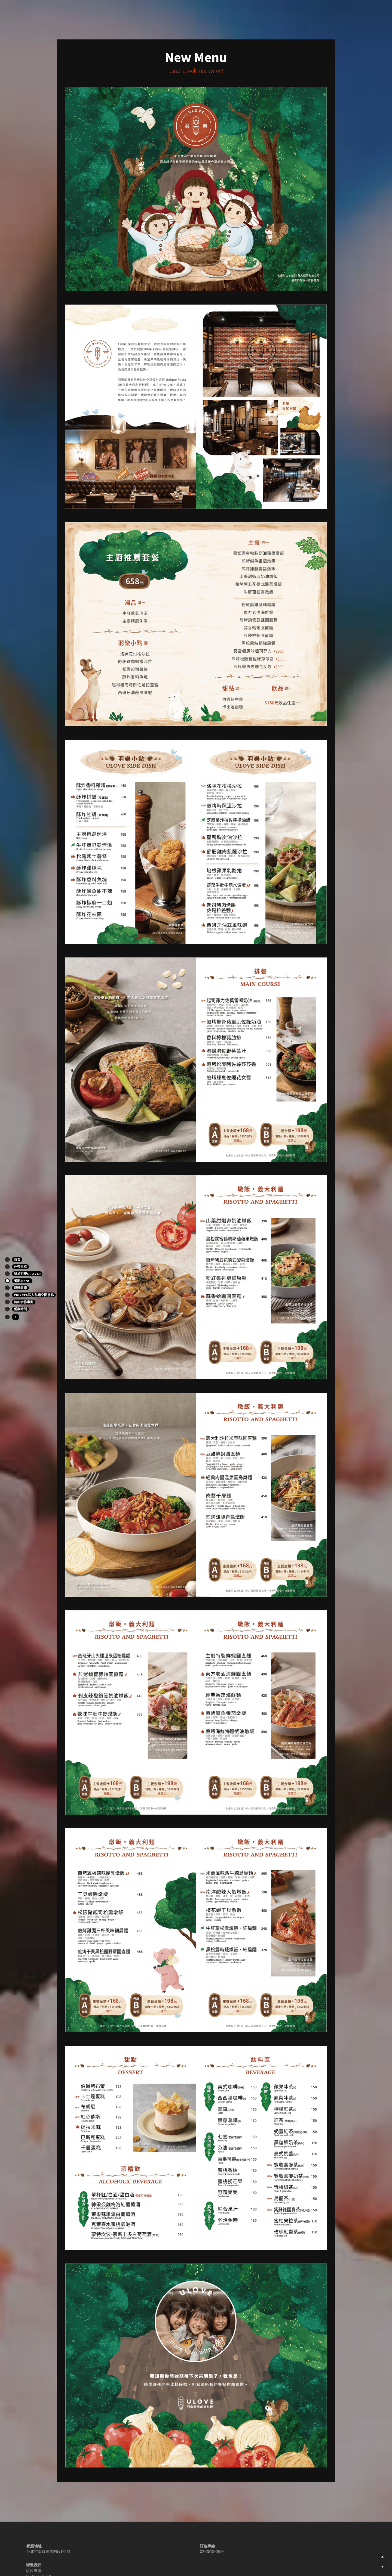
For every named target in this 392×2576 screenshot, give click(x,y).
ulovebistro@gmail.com (210, 2562)
